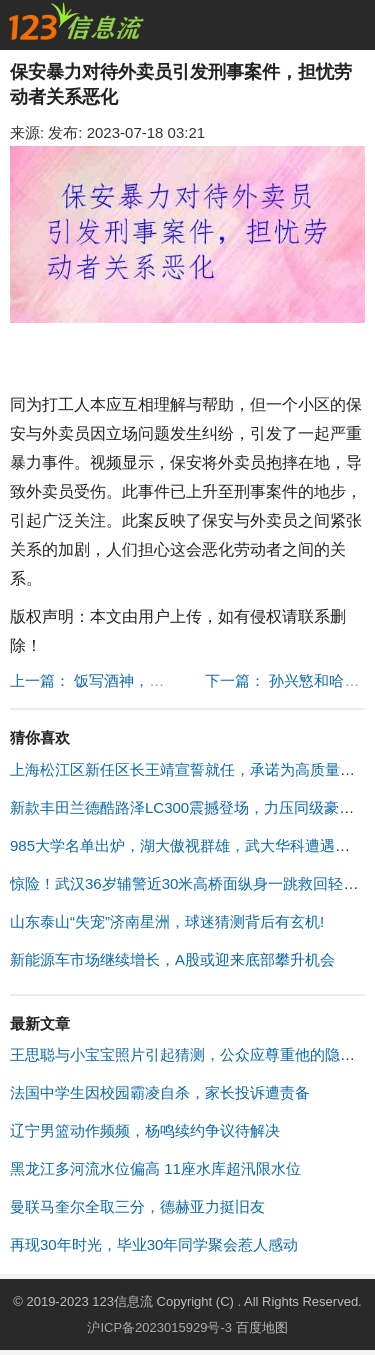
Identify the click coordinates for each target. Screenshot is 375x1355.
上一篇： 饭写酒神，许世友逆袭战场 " (137, 680)
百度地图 (262, 1327)
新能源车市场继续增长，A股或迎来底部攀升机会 (172, 959)
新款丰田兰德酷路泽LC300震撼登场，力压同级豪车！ (189, 807)
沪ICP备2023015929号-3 (159, 1327)
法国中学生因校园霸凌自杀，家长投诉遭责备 (160, 1092)
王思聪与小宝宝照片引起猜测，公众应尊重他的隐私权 (190, 1054)
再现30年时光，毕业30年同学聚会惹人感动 (154, 1244)
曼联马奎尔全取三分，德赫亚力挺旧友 (137, 1206)
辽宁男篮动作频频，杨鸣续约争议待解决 (145, 1130)
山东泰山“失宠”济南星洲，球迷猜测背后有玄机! (167, 921)
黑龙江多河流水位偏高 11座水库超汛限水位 (155, 1168)
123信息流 (124, 1301)
